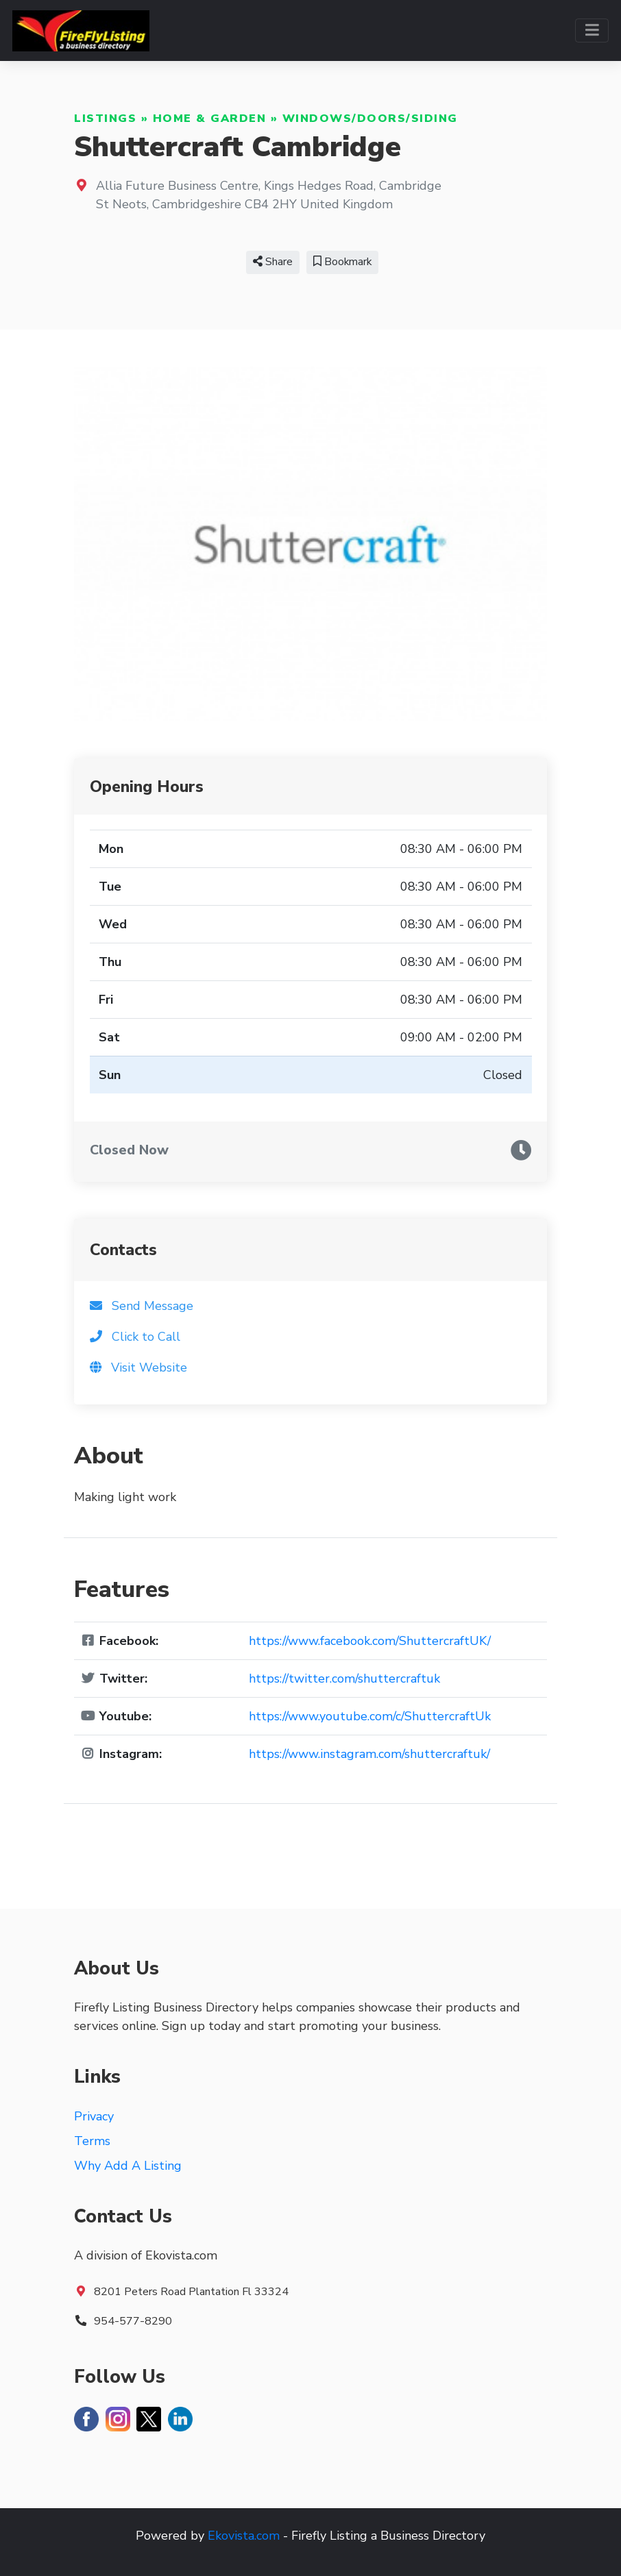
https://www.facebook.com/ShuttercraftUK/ (370, 1641)
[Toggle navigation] (592, 30)
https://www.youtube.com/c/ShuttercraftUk (370, 1716)
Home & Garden (210, 118)
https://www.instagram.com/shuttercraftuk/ (369, 1754)
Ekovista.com (244, 2535)
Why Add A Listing (128, 2165)
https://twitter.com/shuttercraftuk (344, 1678)
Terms (92, 2141)
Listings (105, 118)
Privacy (94, 2116)
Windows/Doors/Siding (370, 118)
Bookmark (342, 261)
